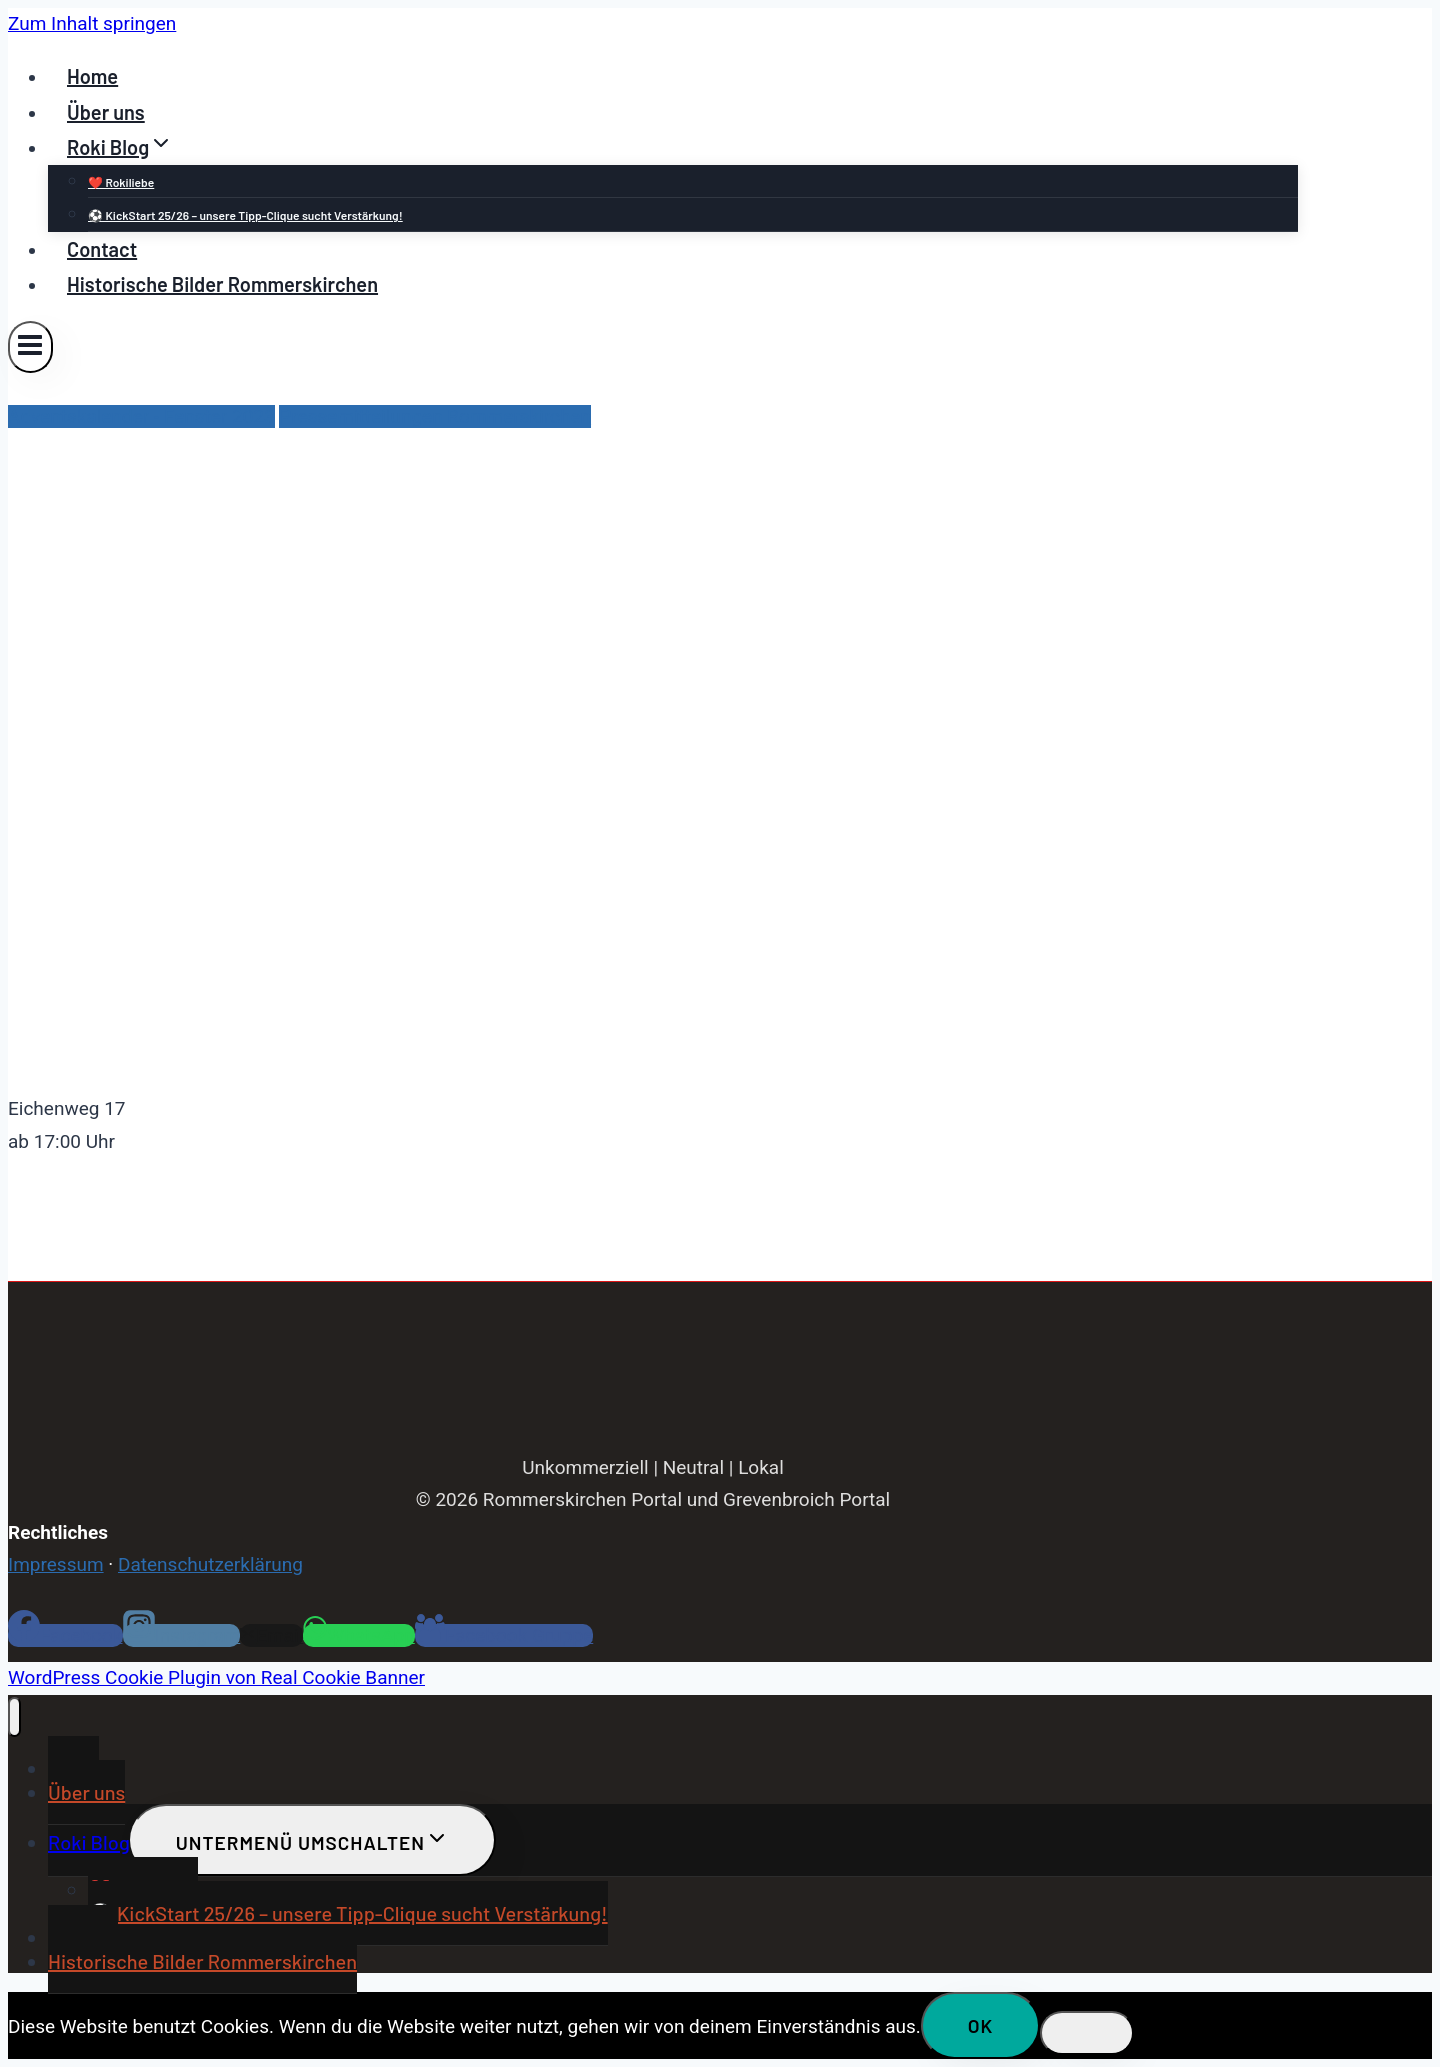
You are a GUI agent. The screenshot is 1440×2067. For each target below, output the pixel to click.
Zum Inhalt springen (92, 23)
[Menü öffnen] (30, 346)
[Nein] (1087, 2033)
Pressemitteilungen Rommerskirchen (435, 416)
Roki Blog (89, 1842)
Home (92, 76)
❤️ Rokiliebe (121, 182)
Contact (102, 249)
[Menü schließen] (14, 1717)
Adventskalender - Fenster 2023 (141, 416)
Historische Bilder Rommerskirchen (222, 284)
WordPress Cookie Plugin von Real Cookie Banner (216, 1677)
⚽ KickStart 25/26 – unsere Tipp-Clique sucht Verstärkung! (245, 215)
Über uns (106, 112)
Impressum (56, 1564)
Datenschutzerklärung (210, 1564)
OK (981, 2025)
